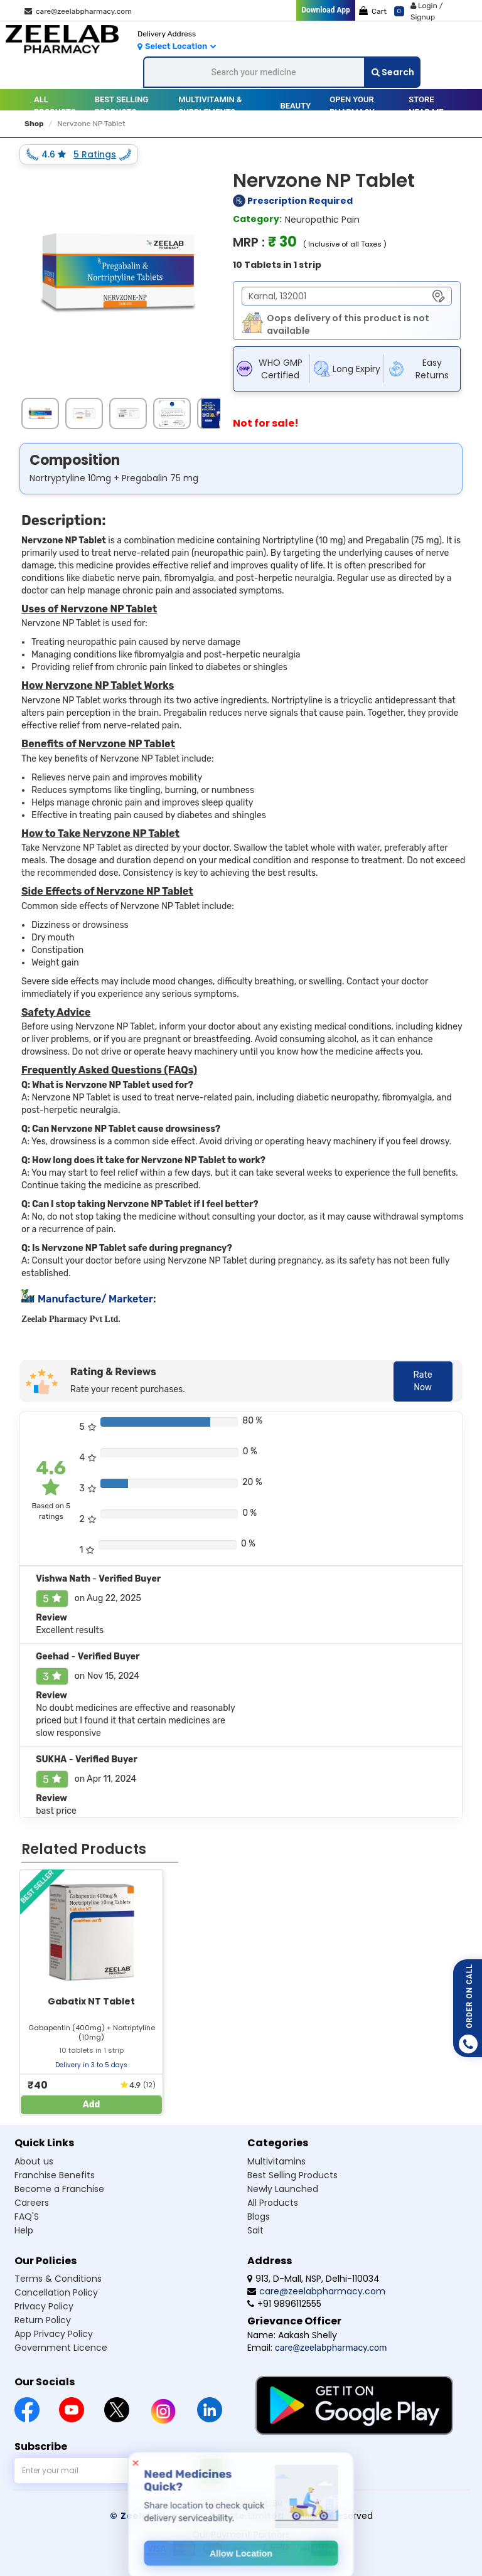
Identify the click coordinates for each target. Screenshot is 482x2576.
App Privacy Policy (53, 2334)
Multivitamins (276, 2161)
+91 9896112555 (284, 2303)
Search (393, 72)
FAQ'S (26, 2216)
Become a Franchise (59, 2189)
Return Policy (42, 2320)
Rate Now (423, 1381)
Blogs (258, 2216)
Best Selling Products (292, 2175)
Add (91, 2104)
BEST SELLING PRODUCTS (122, 106)
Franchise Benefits (54, 2175)
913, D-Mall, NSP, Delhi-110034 (313, 2278)
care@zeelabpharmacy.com (78, 11)
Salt (255, 2230)
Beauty (295, 105)
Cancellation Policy (56, 2292)
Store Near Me (426, 106)
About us (33, 2161)
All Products (55, 106)
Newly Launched (282, 2189)
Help (23, 2230)
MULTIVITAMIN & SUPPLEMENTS (210, 106)
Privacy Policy (43, 2306)
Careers (31, 2202)
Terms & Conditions (58, 2278)
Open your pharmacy (351, 106)
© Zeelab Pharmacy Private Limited (197, 2515)
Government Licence (60, 2347)
